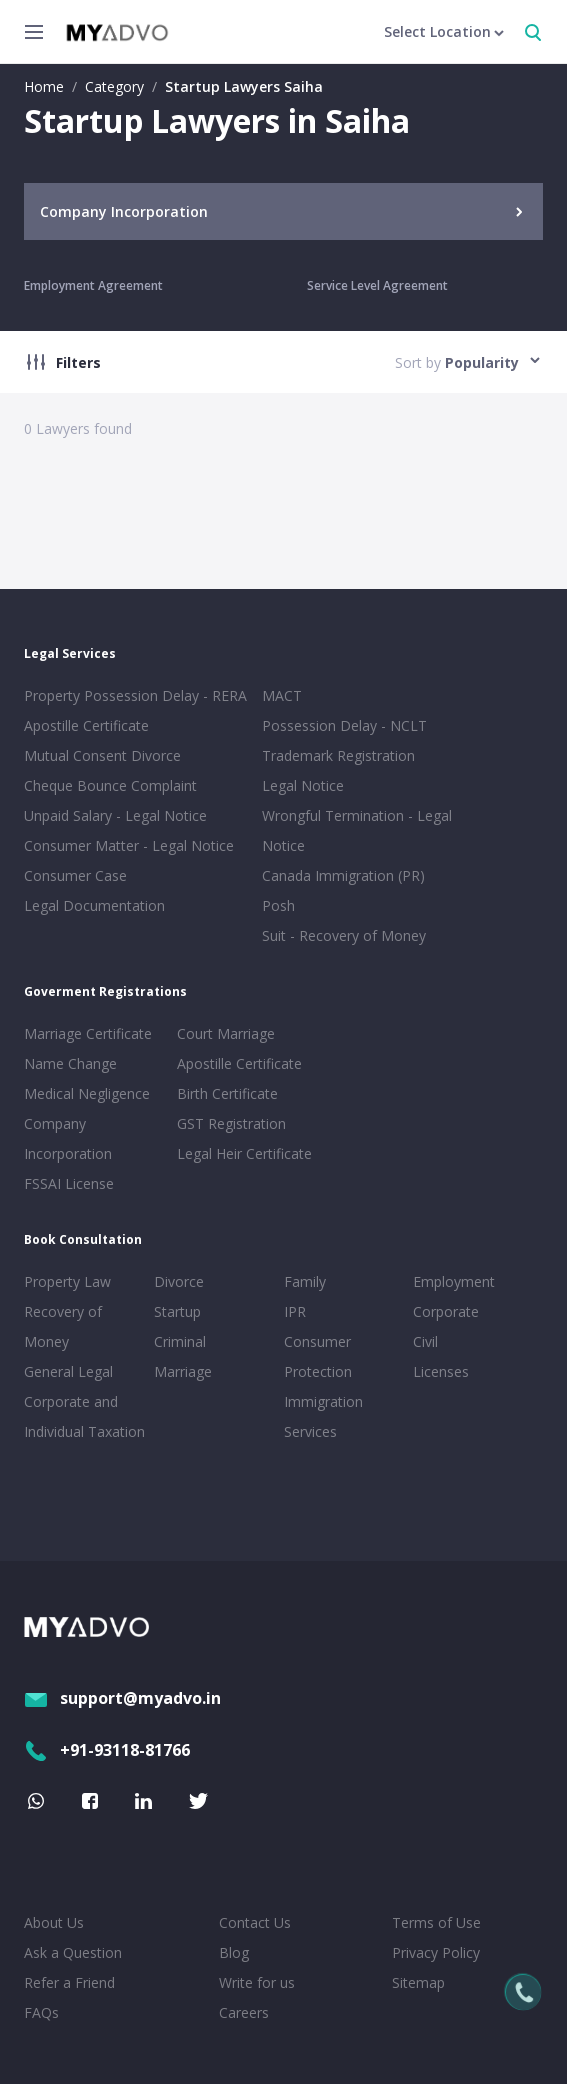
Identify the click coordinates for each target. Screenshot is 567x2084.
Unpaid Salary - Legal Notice (115, 815)
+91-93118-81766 (107, 1750)
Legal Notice (303, 785)
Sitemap (418, 1982)
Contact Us (255, 1922)
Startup (177, 1311)
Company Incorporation (68, 1138)
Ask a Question (73, 1952)
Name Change (70, 1063)
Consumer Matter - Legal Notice (129, 845)
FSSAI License (69, 1183)
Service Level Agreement (377, 285)
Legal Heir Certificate (244, 1153)
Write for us (257, 1982)
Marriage (183, 1371)
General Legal (68, 1371)
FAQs (41, 2012)
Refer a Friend (69, 1982)
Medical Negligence (87, 1093)
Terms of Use (436, 1922)
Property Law (67, 1281)
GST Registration (231, 1123)
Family (305, 1281)
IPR (295, 1311)
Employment (454, 1281)
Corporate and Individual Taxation (84, 1416)
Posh (278, 905)
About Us (54, 1922)
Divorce (179, 1281)
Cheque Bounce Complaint (110, 785)
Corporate (446, 1311)
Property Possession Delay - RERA (135, 695)
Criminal (180, 1341)
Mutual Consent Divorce (102, 755)
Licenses (441, 1371)
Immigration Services (323, 1416)
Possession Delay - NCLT (344, 725)
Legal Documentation (94, 905)
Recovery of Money (63, 1326)
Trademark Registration (338, 755)
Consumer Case (75, 875)
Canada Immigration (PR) (343, 875)
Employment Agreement (93, 285)
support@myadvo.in (122, 1698)
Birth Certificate (227, 1093)
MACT (282, 695)
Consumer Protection (318, 1356)
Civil (425, 1341)
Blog (234, 1952)
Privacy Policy (436, 1952)
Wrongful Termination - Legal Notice (357, 830)
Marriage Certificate (88, 1033)
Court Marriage (226, 1033)
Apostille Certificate (86, 725)
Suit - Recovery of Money (344, 935)
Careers (244, 2012)
